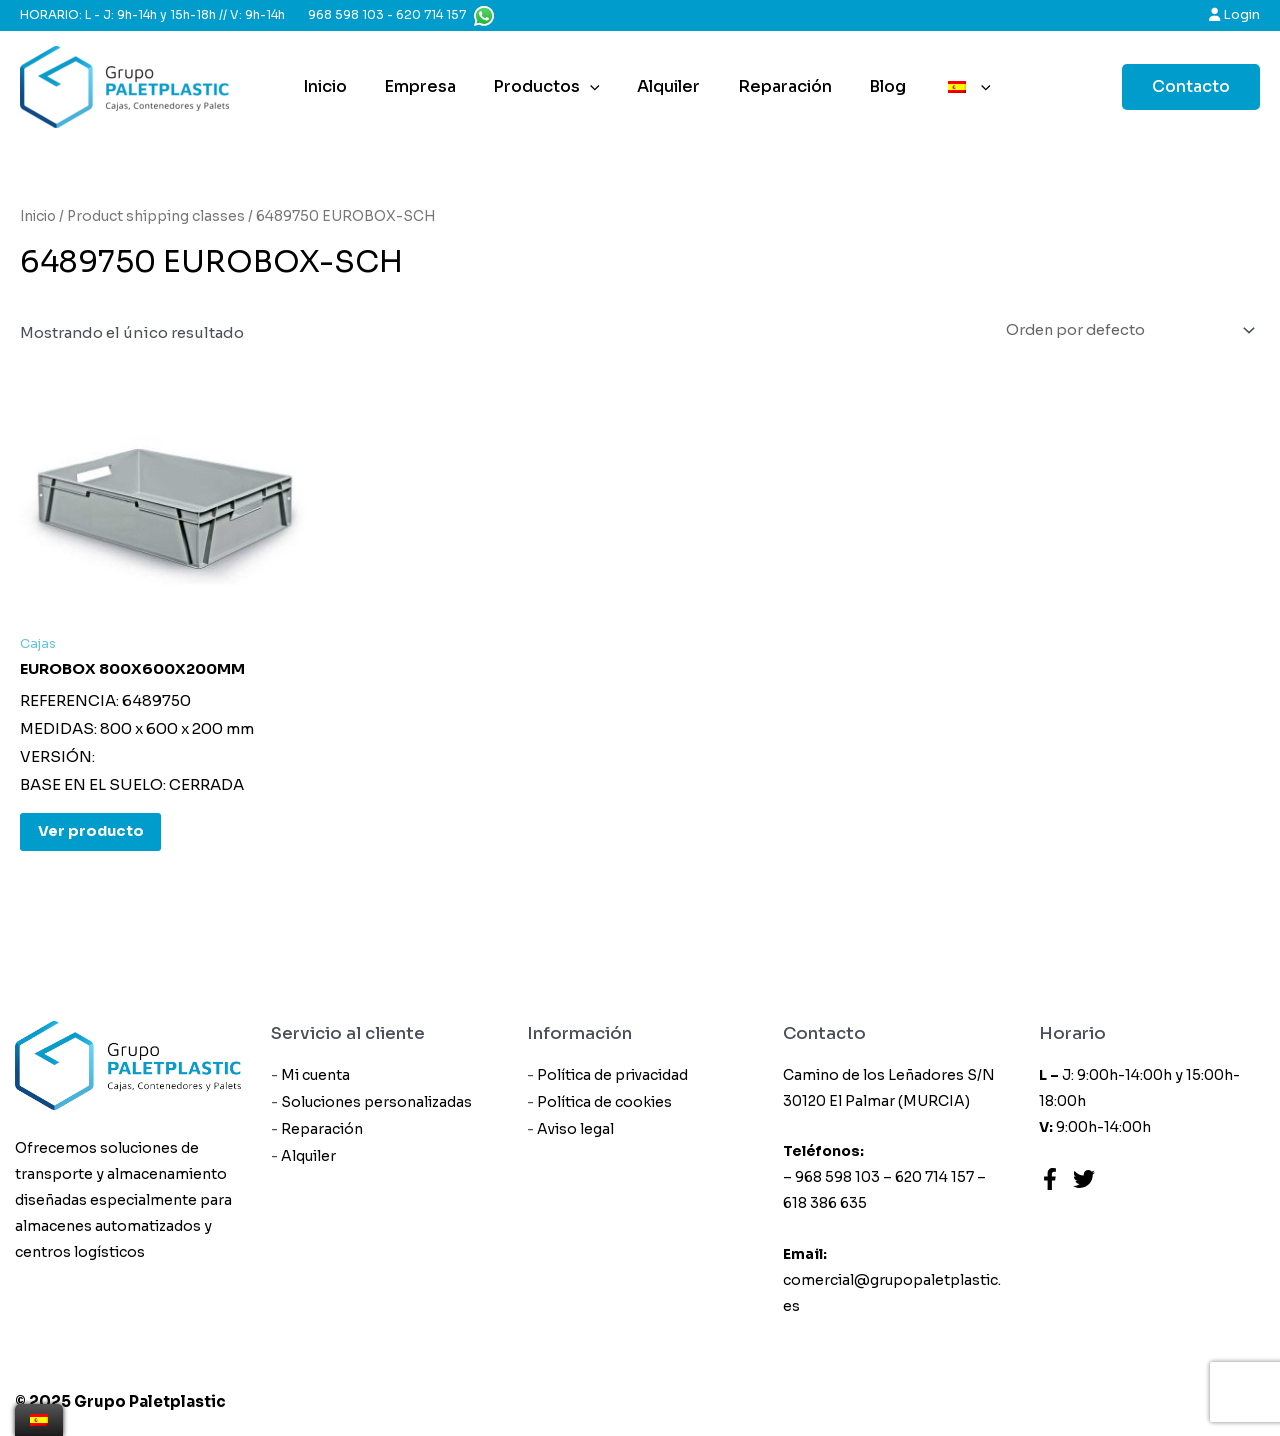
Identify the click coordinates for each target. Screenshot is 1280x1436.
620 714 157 (431, 14)
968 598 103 (346, 14)
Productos (545, 87)
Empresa (424, 86)
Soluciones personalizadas (377, 1104)
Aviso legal (576, 1131)
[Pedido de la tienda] (1120, 331)
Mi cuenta (316, 1076)
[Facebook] (1050, 1179)
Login (1234, 14)
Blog (870, 86)
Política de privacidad (613, 1076)
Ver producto (94, 835)
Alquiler (662, 86)
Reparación (773, 86)
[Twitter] (1084, 1179)
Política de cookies (605, 1104)
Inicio (334, 86)
